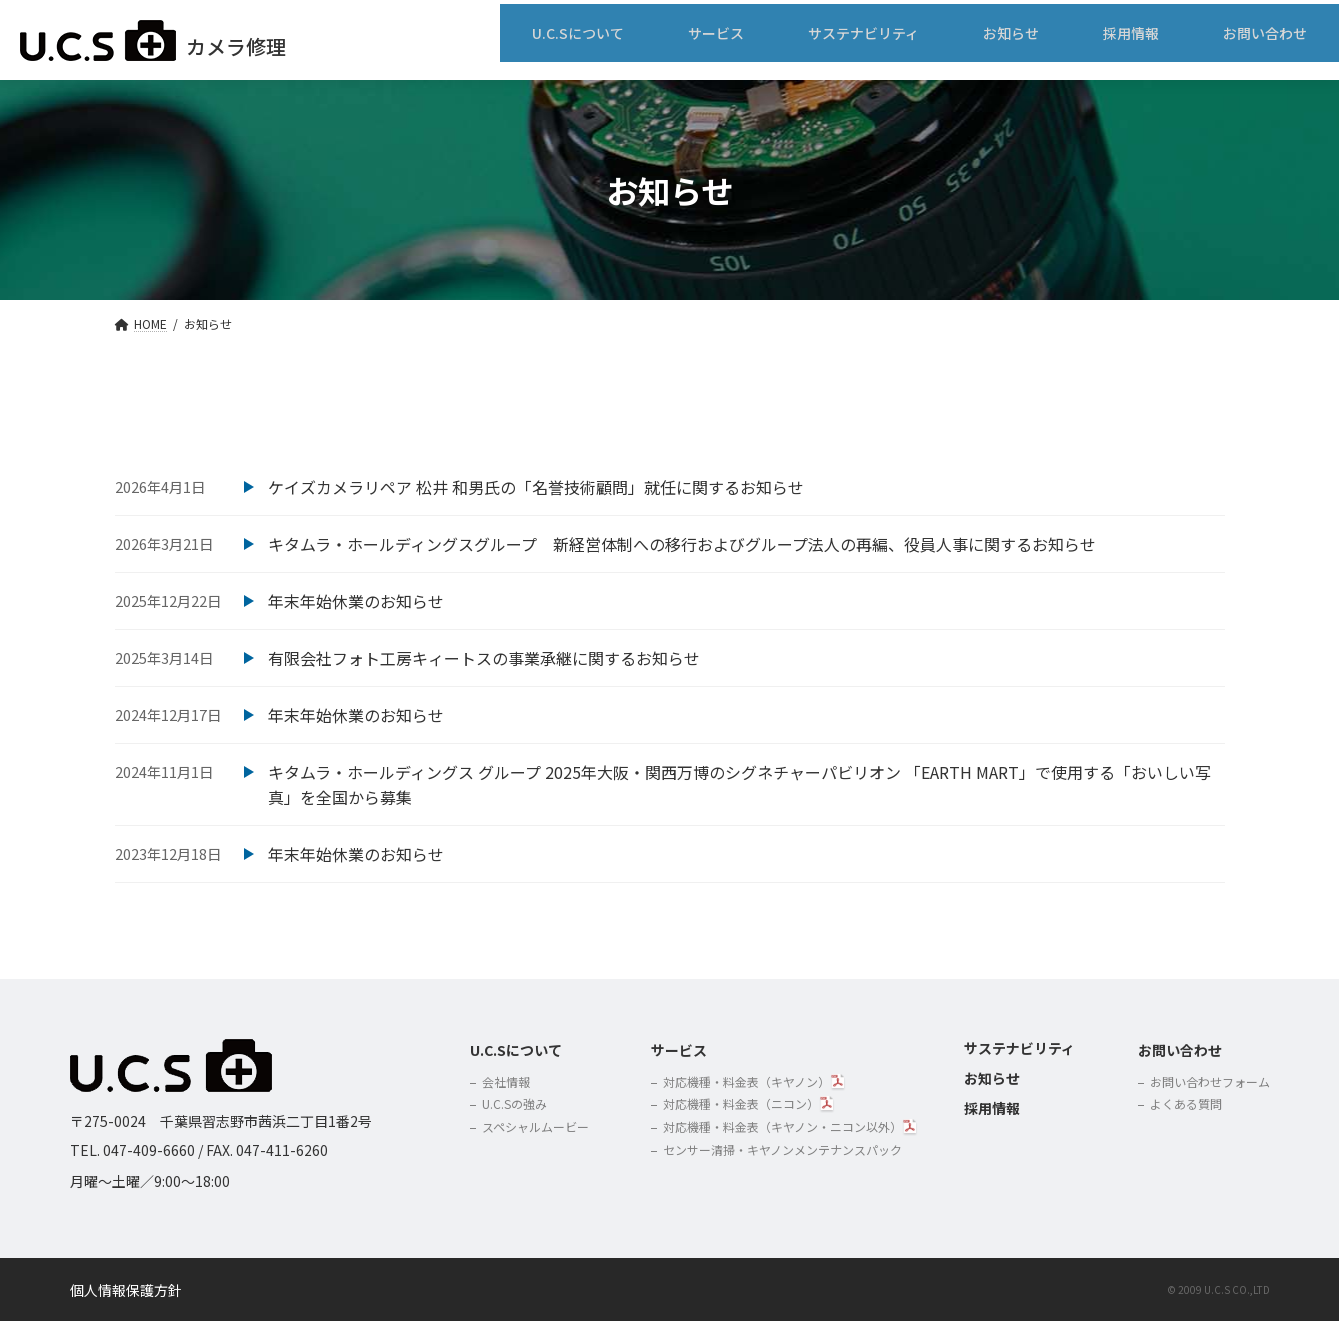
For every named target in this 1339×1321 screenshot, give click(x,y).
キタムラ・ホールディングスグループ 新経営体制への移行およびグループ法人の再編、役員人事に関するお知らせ (682, 544)
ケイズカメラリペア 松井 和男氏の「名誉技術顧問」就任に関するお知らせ (536, 487)
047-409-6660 (149, 1150)
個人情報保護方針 (126, 1290)
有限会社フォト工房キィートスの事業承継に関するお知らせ (484, 658)
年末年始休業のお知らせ (356, 601)
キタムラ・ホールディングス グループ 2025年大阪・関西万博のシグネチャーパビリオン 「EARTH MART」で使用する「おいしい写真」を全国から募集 (739, 785)
